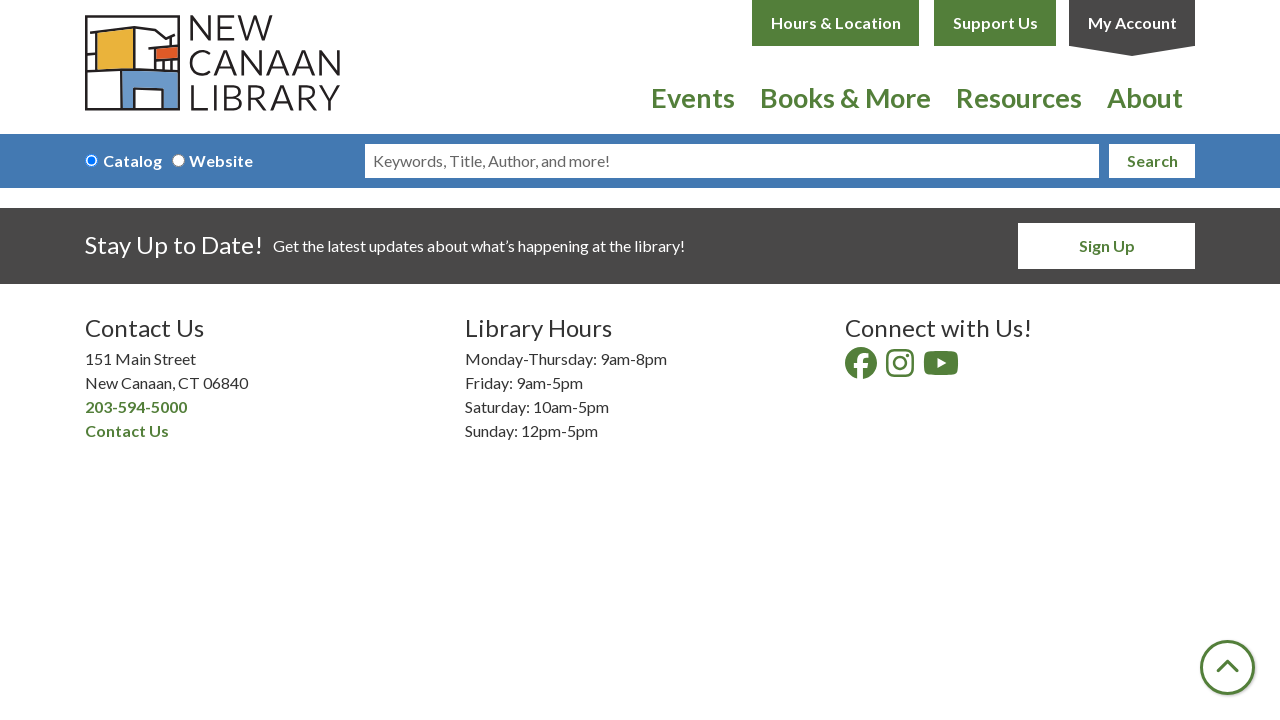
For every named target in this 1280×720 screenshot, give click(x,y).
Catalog (132, 160)
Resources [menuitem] (1019, 97)
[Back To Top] (1227, 667)
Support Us (995, 22)
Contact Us (127, 430)
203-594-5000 (136, 406)
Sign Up (1107, 245)
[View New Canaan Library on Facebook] (862, 368)
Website (221, 160)
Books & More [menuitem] (845, 97)
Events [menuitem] (693, 97)
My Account (1132, 22)
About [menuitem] (1145, 97)
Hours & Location (836, 22)
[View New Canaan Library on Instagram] (901, 368)
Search (1152, 160)
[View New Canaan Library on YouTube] (942, 368)
